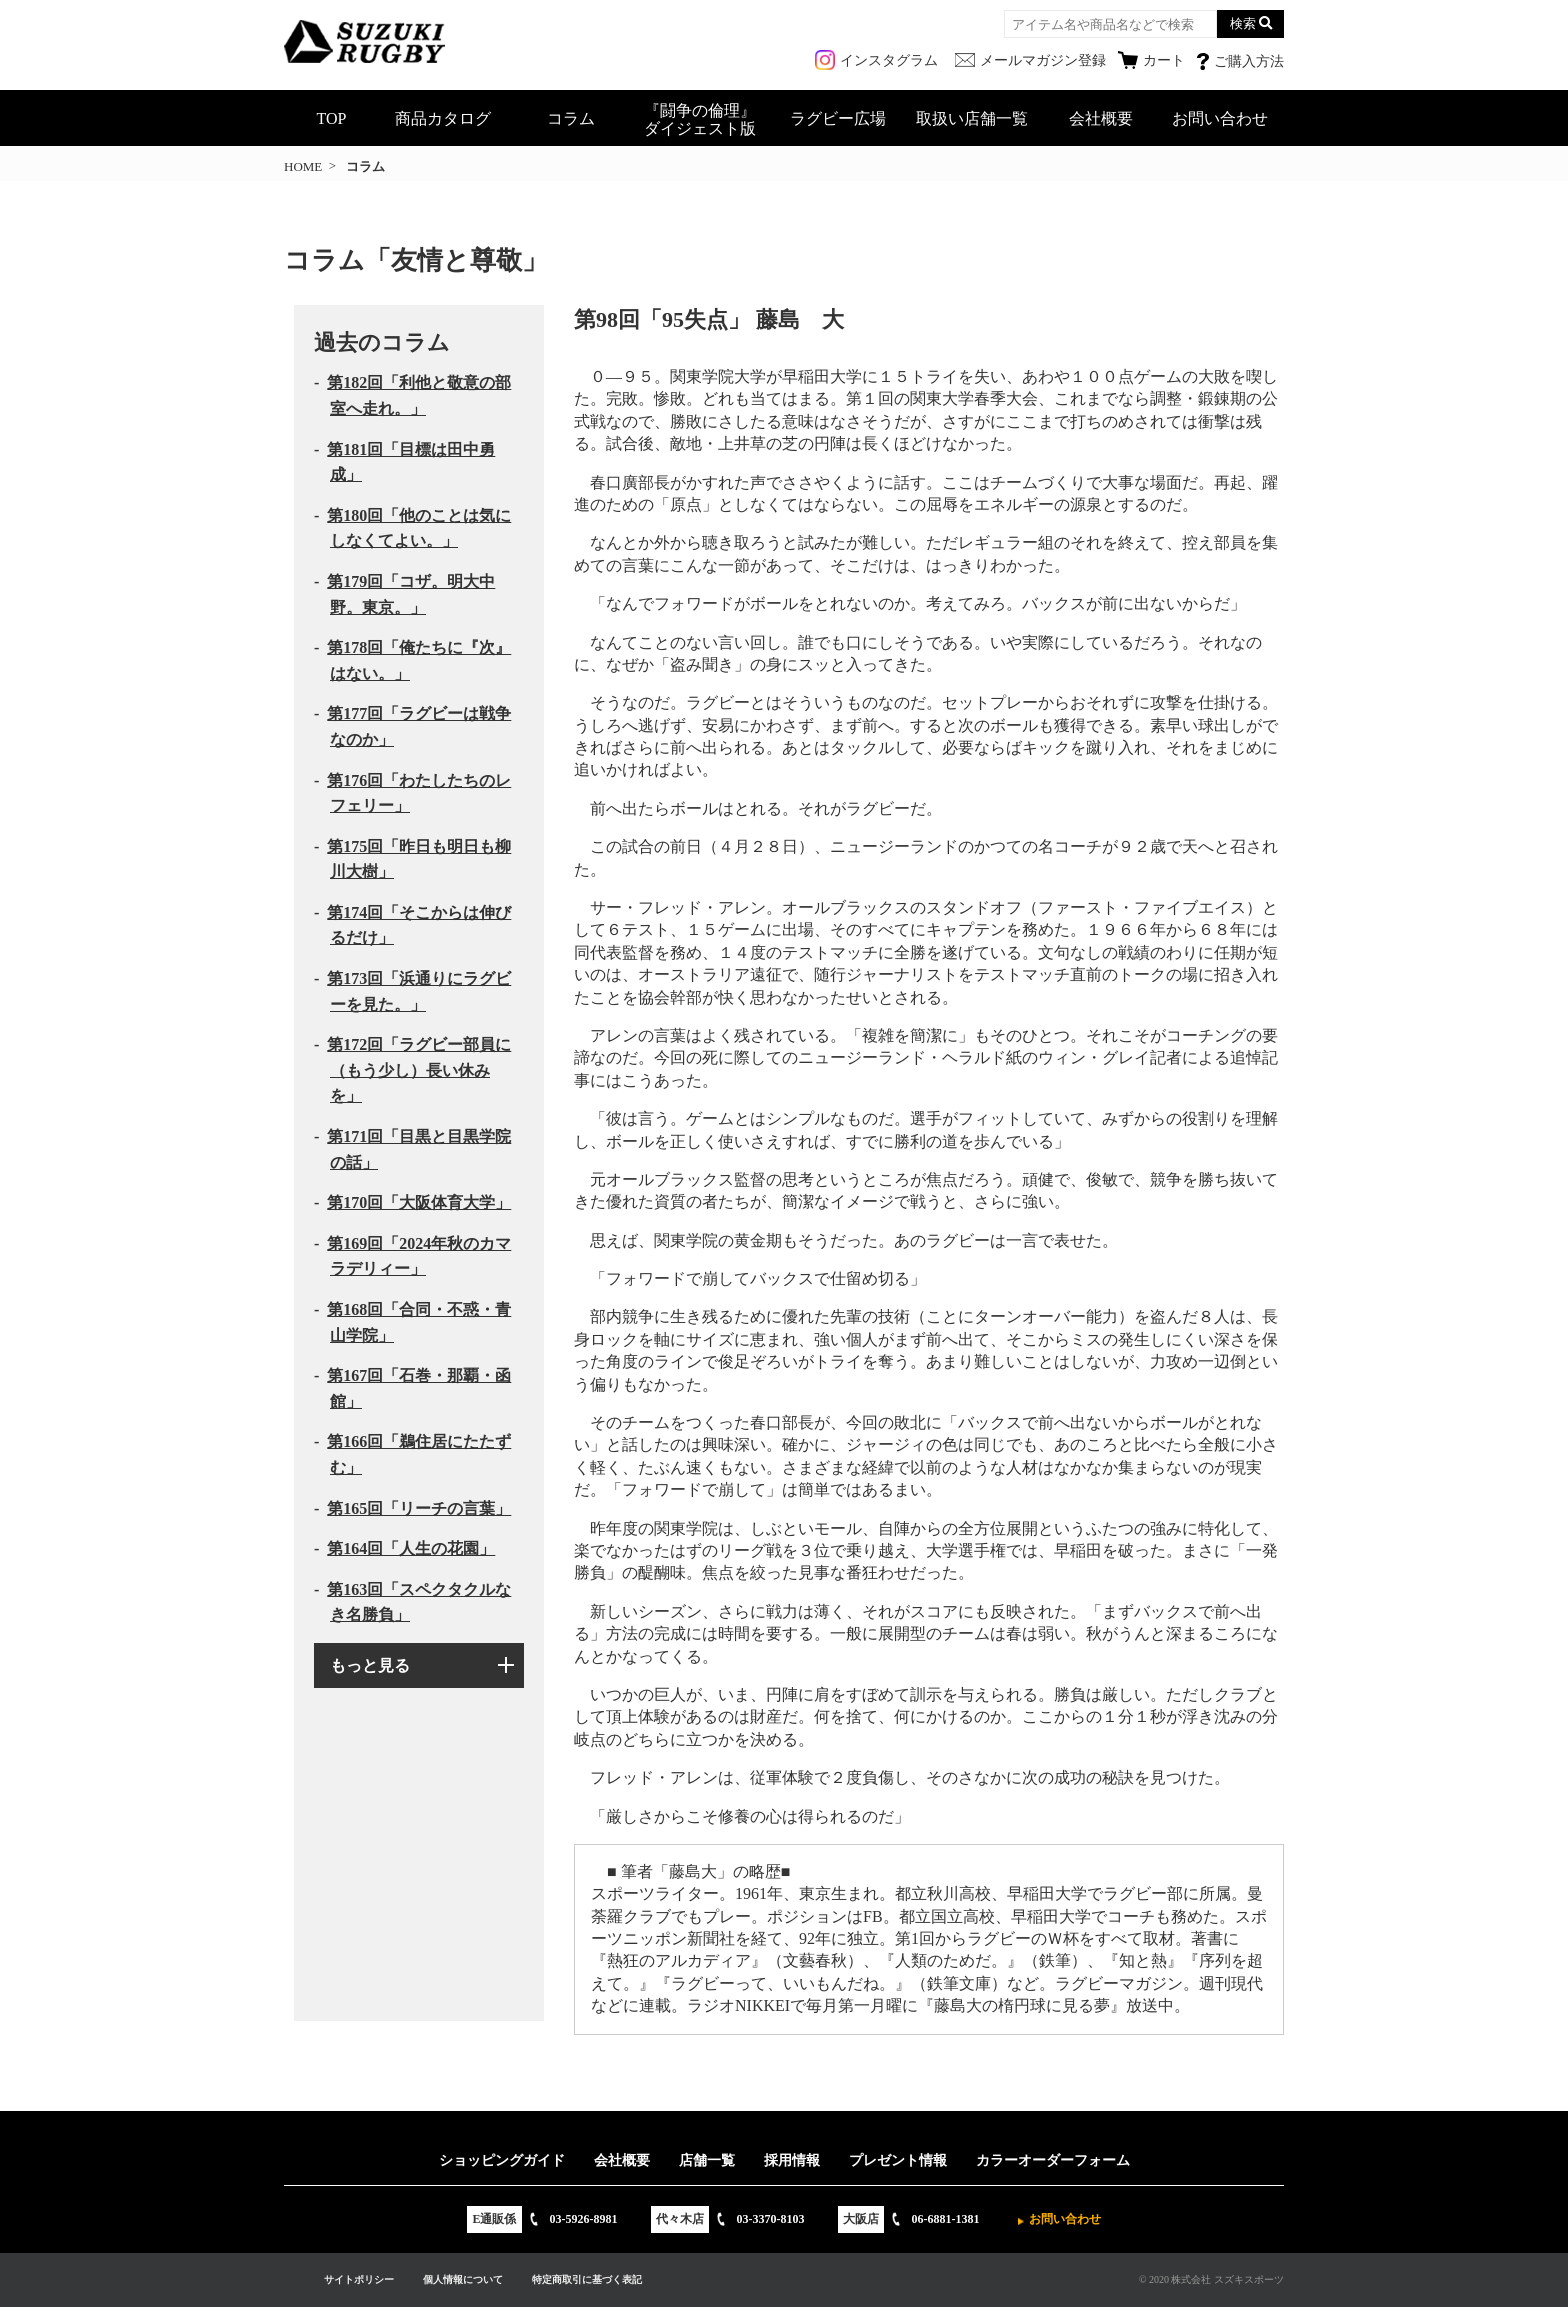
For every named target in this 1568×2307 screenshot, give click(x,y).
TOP (332, 118)
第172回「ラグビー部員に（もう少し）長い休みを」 (419, 1070)
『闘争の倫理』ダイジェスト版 (700, 119)
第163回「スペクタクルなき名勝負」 (419, 1602)
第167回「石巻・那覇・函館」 (419, 1388)
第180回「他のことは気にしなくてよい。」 (419, 528)
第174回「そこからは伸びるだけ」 (419, 925)
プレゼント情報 (898, 2160)
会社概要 (1101, 118)
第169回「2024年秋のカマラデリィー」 (419, 1256)
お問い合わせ (1220, 118)
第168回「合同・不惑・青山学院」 (419, 1322)
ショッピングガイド (502, 2160)
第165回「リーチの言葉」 (419, 1508)
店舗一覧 (707, 2160)
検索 (1243, 23)
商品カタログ (443, 118)
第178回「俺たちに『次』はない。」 (419, 660)
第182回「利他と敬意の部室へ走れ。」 (419, 395)
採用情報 (792, 2160)
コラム (571, 118)
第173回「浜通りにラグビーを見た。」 (419, 991)
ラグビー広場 (838, 118)
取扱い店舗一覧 (972, 118)
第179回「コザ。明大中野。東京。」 (411, 594)
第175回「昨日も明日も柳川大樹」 (419, 859)
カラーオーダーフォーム (1053, 2160)
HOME (303, 166)
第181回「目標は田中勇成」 (411, 462)
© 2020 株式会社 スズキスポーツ (1211, 2279)
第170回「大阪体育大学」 (419, 1202)
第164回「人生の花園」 (411, 1548)
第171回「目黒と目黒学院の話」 (419, 1149)
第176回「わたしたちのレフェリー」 (419, 793)
